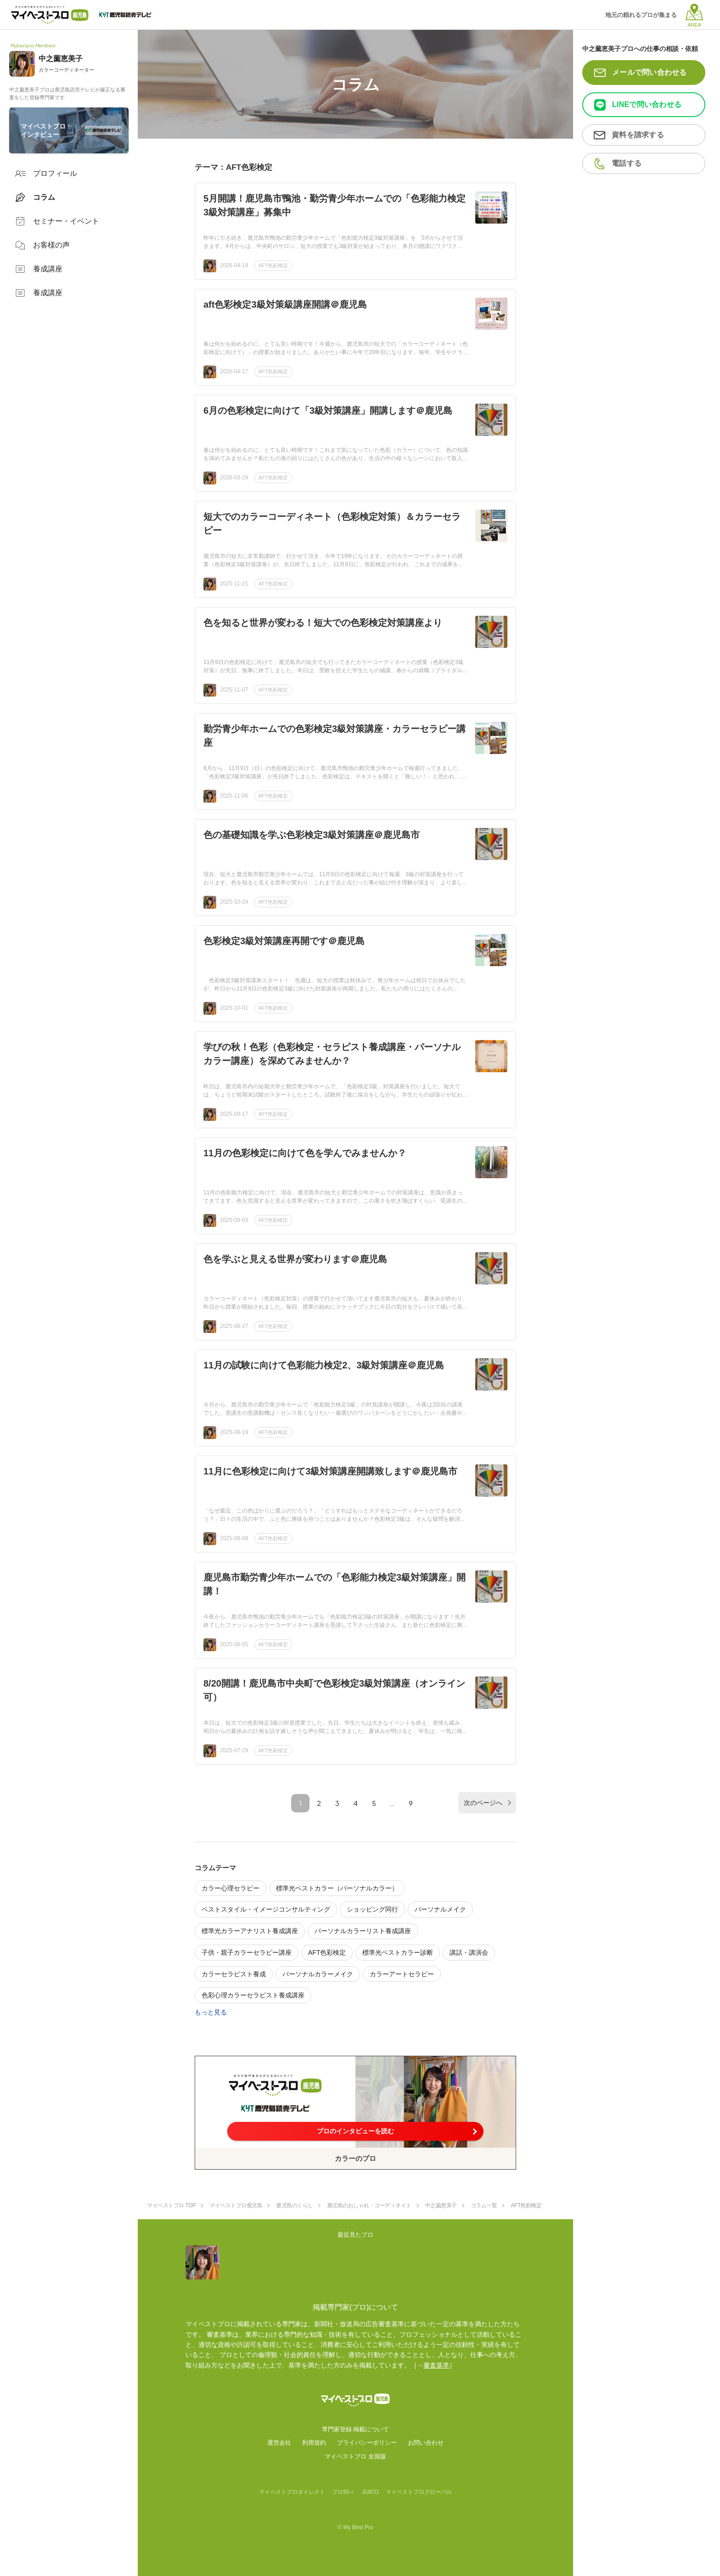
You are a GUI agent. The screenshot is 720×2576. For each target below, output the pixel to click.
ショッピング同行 (372, 1909)
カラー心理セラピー (230, 1888)
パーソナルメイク (440, 1909)
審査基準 (436, 2365)
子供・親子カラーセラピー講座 (247, 1952)
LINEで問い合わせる (646, 104)
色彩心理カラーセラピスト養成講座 (253, 1995)
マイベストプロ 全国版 (355, 2456)
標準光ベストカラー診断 (397, 1952)
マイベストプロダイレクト (292, 2492)
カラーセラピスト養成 (234, 1974)
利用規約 (314, 2442)
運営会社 (279, 2442)
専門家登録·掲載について (355, 2429)
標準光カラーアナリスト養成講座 (250, 1931)
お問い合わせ (426, 2442)
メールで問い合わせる (649, 72)
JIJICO (370, 2492)
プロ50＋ (343, 2492)
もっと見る (211, 2012)
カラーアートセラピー (402, 1974)
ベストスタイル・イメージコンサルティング (266, 1909)
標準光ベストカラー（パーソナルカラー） (337, 1888)
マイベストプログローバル (419, 2492)
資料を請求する (638, 135)
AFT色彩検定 (273, 265)
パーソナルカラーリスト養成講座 (363, 1931)
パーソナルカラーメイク (317, 1974)
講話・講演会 (469, 1952)
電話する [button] (626, 163)
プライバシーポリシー (367, 2442)
